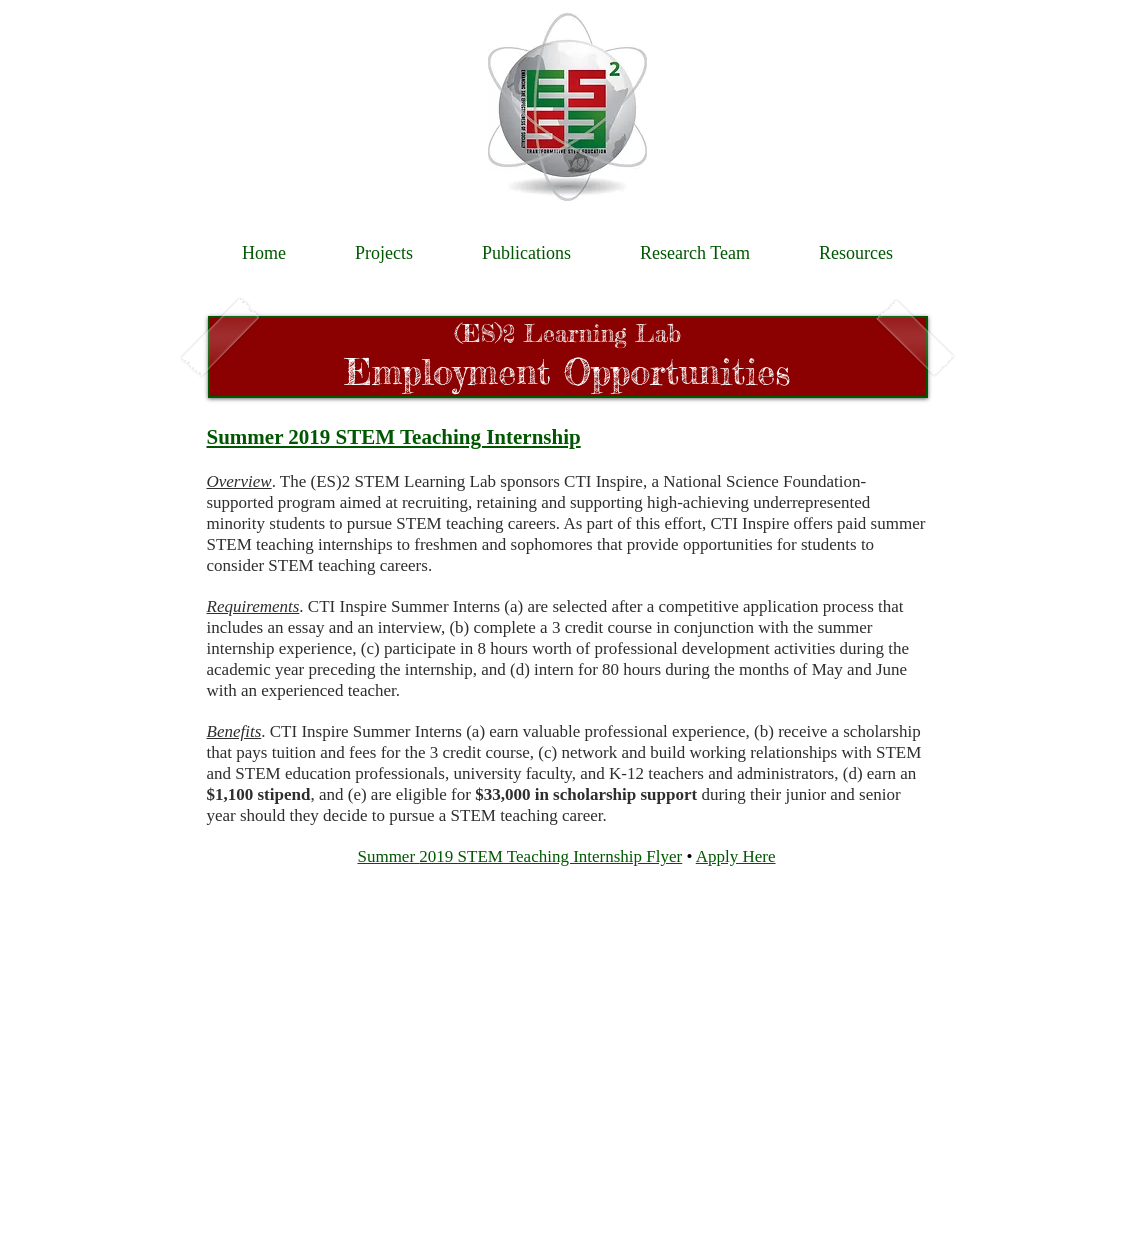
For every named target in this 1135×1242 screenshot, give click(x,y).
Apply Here (736, 856)
